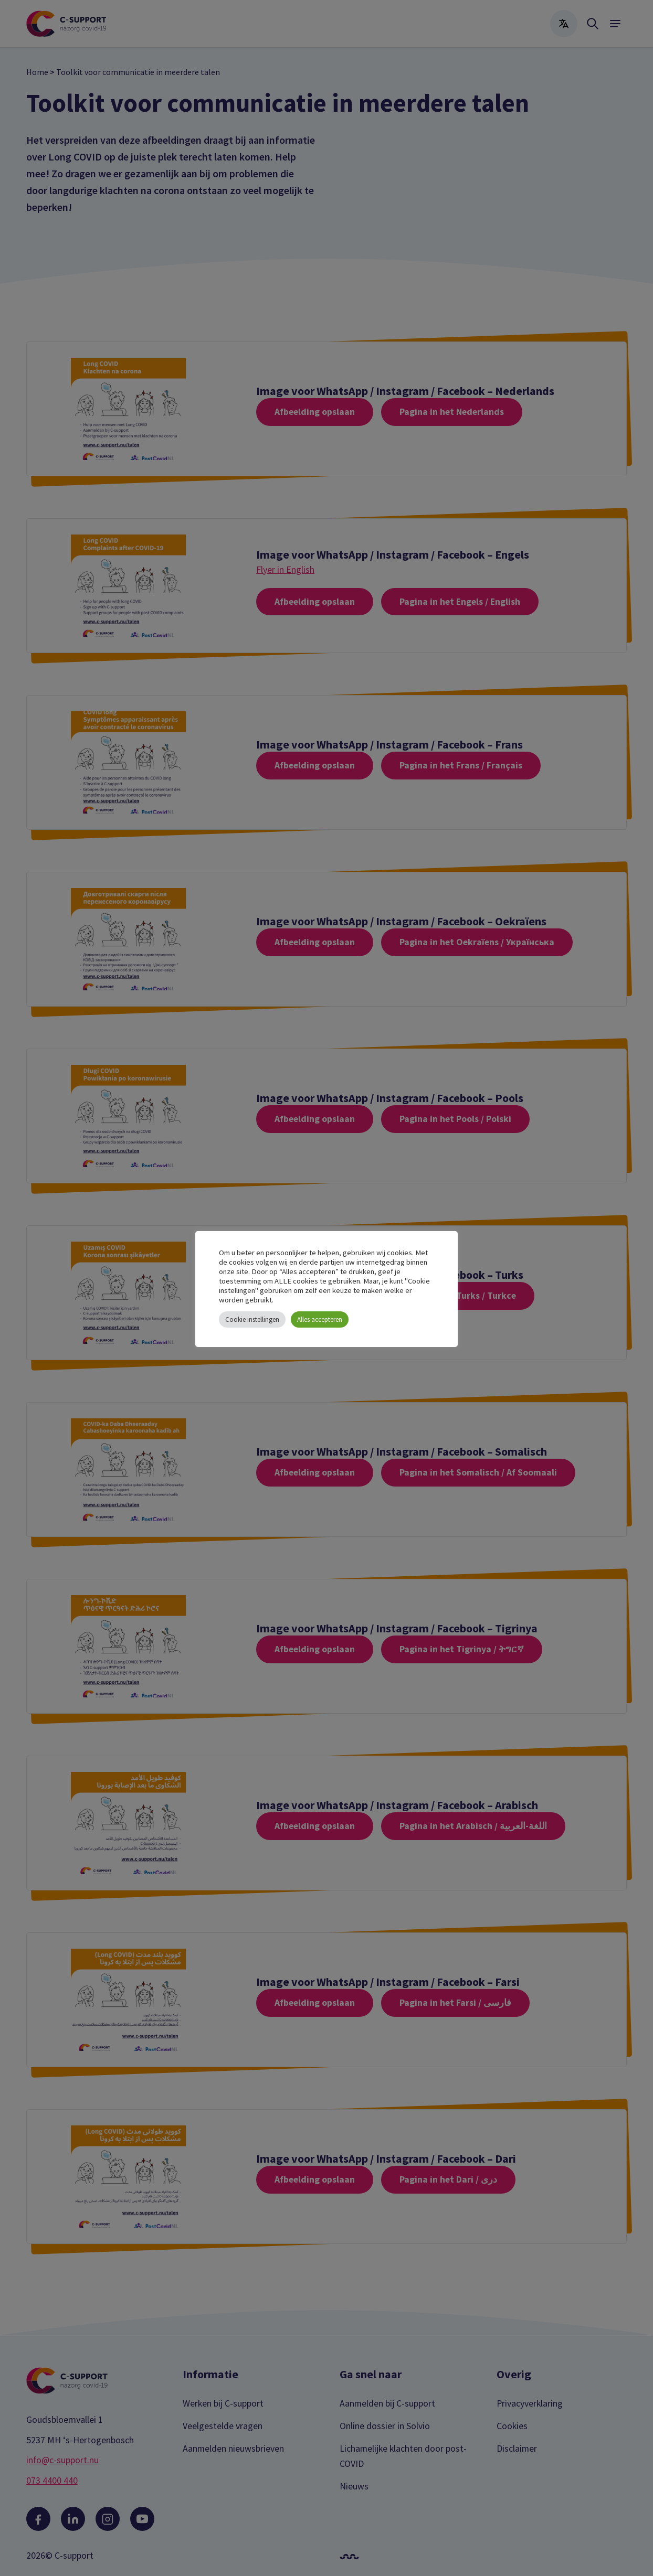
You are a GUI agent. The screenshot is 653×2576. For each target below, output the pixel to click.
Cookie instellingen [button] (252, 1319)
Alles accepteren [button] (319, 1319)
